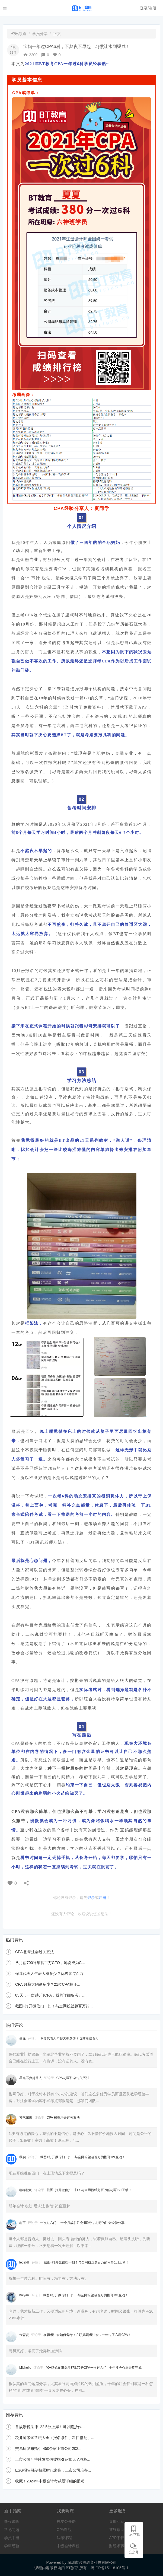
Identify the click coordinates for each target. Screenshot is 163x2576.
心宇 (23, 2223)
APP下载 (116, 2538)
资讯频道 (18, 33)
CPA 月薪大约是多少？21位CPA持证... (47, 1984)
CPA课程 (64, 2529)
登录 (91, 1897)
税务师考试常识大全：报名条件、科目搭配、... (54, 2437)
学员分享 (39, 33)
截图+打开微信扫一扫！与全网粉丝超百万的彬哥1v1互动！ (82, 2157)
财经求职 (116, 2546)
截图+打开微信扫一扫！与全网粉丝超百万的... (54, 2006)
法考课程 (64, 2538)
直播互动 (116, 2521)
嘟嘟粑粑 (26, 2190)
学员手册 (11, 2538)
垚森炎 (24, 2335)
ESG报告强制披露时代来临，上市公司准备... (53, 2470)
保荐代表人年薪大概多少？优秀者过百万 (49, 1973)
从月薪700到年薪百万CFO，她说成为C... (50, 1962)
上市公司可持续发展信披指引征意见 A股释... (52, 2459)
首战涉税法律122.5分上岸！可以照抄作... (50, 2427)
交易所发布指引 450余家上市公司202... (48, 2448)
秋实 (23, 2157)
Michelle (25, 2368)
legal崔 (24, 2262)
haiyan (24, 2295)
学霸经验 (11, 2546)
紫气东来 (26, 2117)
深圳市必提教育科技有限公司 (92, 2562)
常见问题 (11, 2529)
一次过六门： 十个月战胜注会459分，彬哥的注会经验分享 (82, 2223)
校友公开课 (66, 2521)
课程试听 (11, 2521)
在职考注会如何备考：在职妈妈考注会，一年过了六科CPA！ (87, 2335)
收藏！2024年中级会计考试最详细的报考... (51, 2481)
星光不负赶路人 (31, 2078)
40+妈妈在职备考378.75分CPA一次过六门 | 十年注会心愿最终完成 (94, 2368)
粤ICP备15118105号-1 (110, 2568)
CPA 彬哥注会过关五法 (34, 1952)
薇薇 (23, 2038)
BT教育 (72, 2568)
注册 (102, 1897)
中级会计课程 (68, 2546)
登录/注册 (148, 8)
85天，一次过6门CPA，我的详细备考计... (50, 1995)
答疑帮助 (116, 2529)
